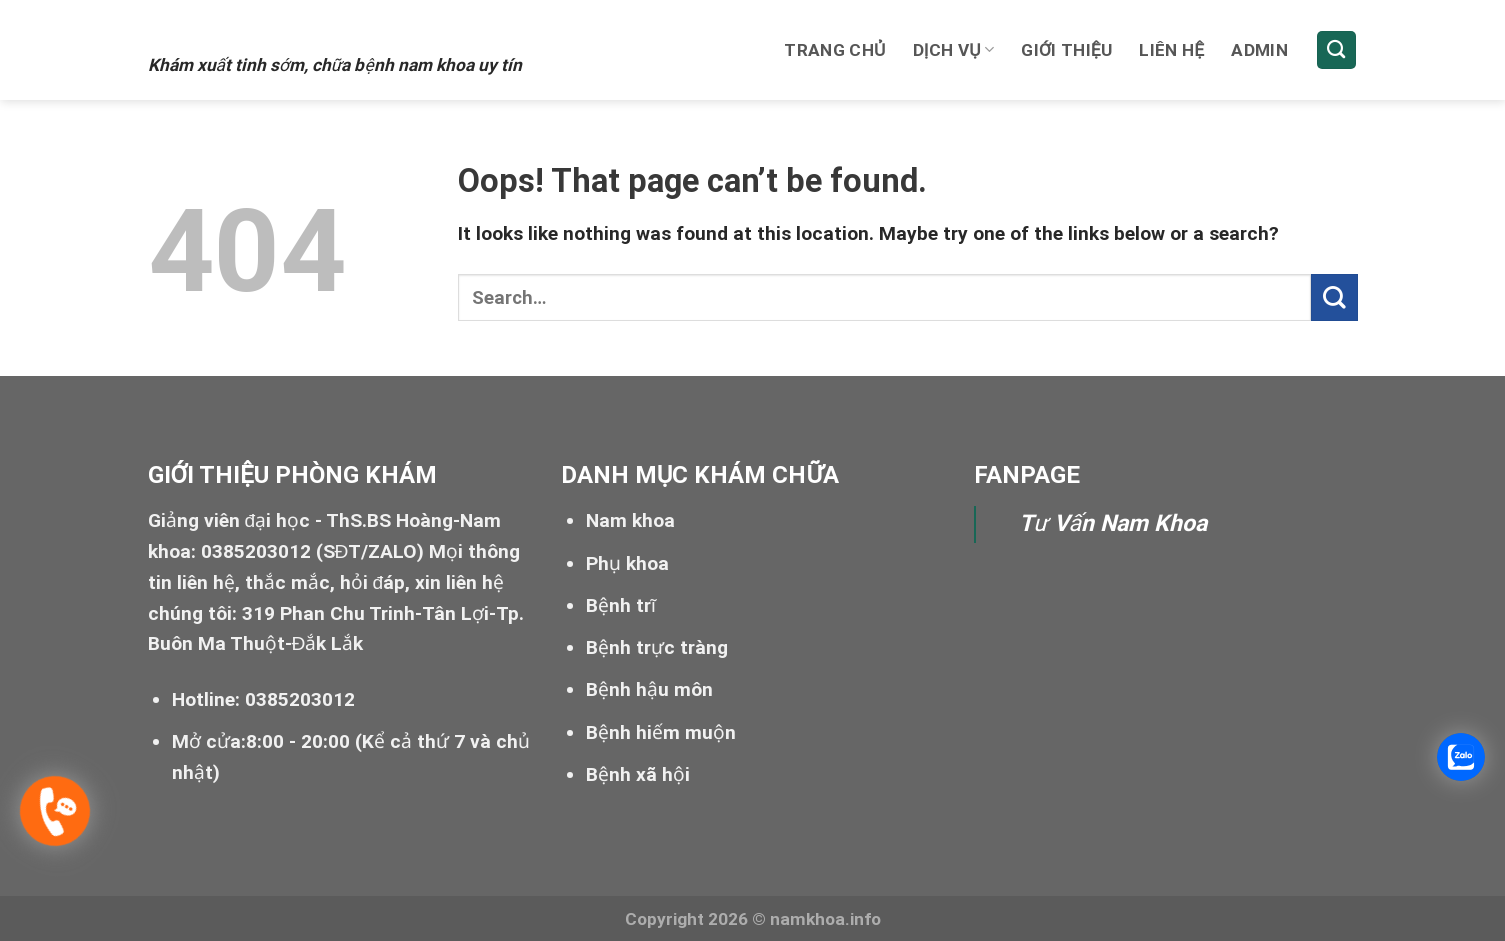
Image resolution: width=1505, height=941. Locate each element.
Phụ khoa (627, 563)
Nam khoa (630, 520)
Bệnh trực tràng (657, 647)
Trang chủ (834, 50)
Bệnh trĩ (621, 605)
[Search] (1336, 50)
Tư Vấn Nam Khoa (1113, 523)
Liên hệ (1171, 50)
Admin (1259, 50)
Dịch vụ (954, 50)
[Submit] (1334, 297)
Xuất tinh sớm (269, 27)
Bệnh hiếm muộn (661, 732)
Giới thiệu (1066, 50)
